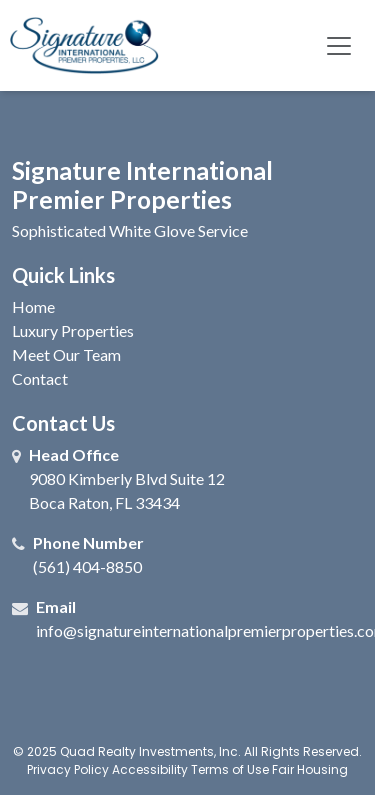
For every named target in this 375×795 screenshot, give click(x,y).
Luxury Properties (73, 330)
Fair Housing (310, 769)
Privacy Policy (68, 769)
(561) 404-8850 (87, 566)
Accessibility (150, 769)
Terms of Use (230, 769)
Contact (40, 378)
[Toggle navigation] (339, 45)
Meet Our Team (66, 354)
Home (33, 306)
